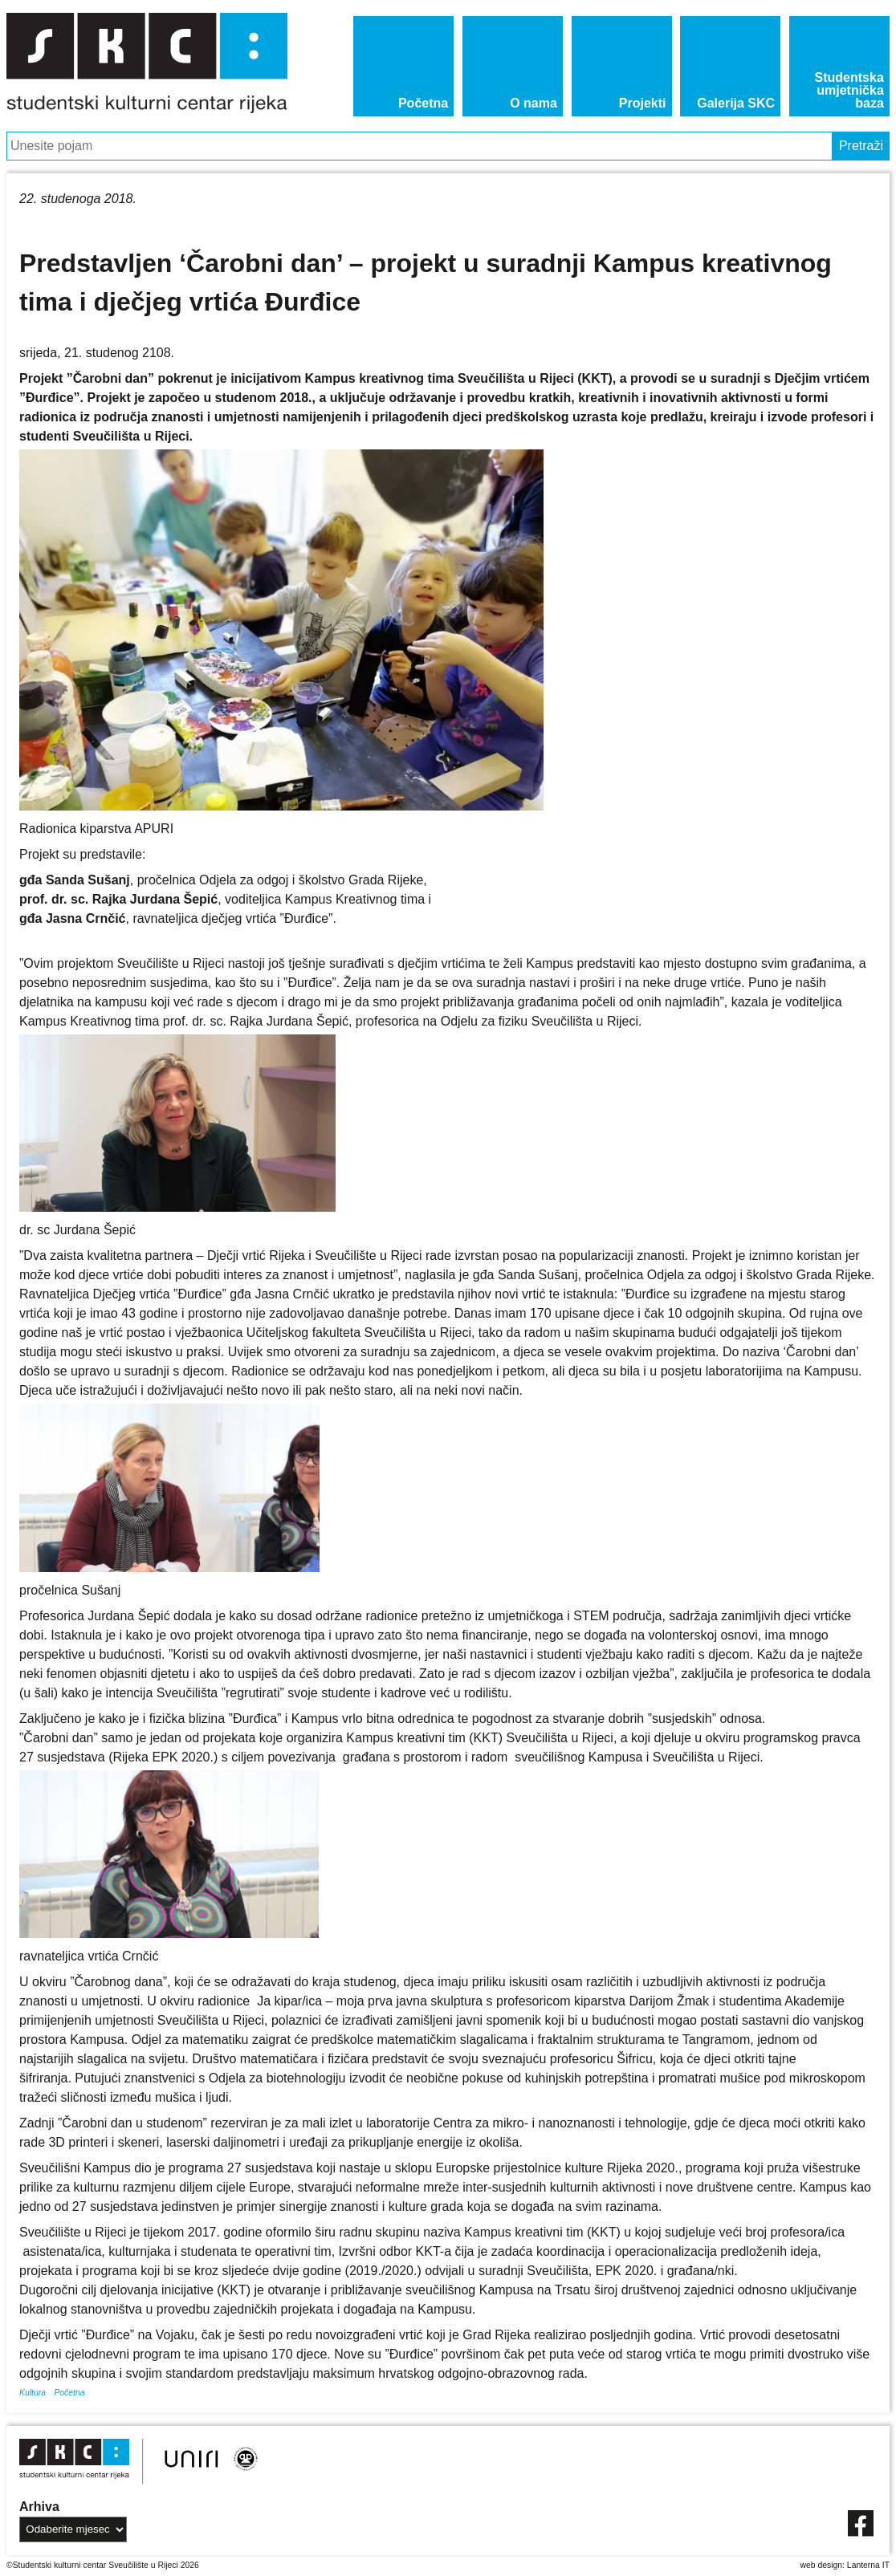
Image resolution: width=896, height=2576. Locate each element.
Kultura (32, 2392)
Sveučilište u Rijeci (143, 2565)
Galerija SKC (736, 103)
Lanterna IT (868, 2565)
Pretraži (861, 145)
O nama (533, 103)
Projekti (642, 103)
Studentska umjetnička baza (849, 90)
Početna (423, 103)
